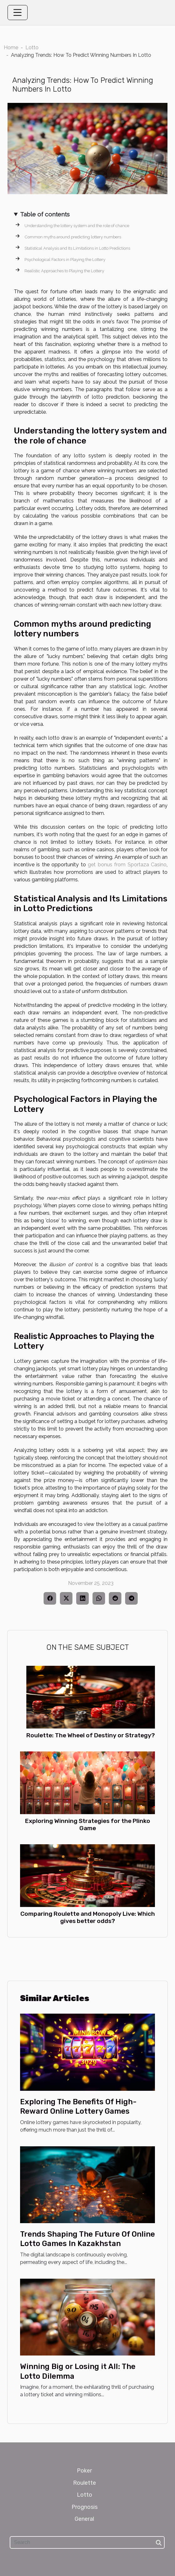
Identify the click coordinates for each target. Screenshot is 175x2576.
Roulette (84, 2482)
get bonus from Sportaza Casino (127, 865)
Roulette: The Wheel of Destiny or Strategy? (90, 1735)
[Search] (87, 2542)
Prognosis (85, 2507)
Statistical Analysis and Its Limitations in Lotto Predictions (77, 248)
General (84, 2518)
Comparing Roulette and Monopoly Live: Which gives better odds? (87, 1917)
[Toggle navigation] (18, 12)
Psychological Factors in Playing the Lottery (64, 259)
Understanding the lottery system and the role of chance (76, 225)
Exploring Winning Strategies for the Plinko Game (87, 1824)
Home (11, 47)
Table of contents (45, 214)
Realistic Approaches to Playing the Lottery (64, 270)
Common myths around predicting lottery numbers (72, 236)
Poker (84, 2470)
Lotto (32, 47)
